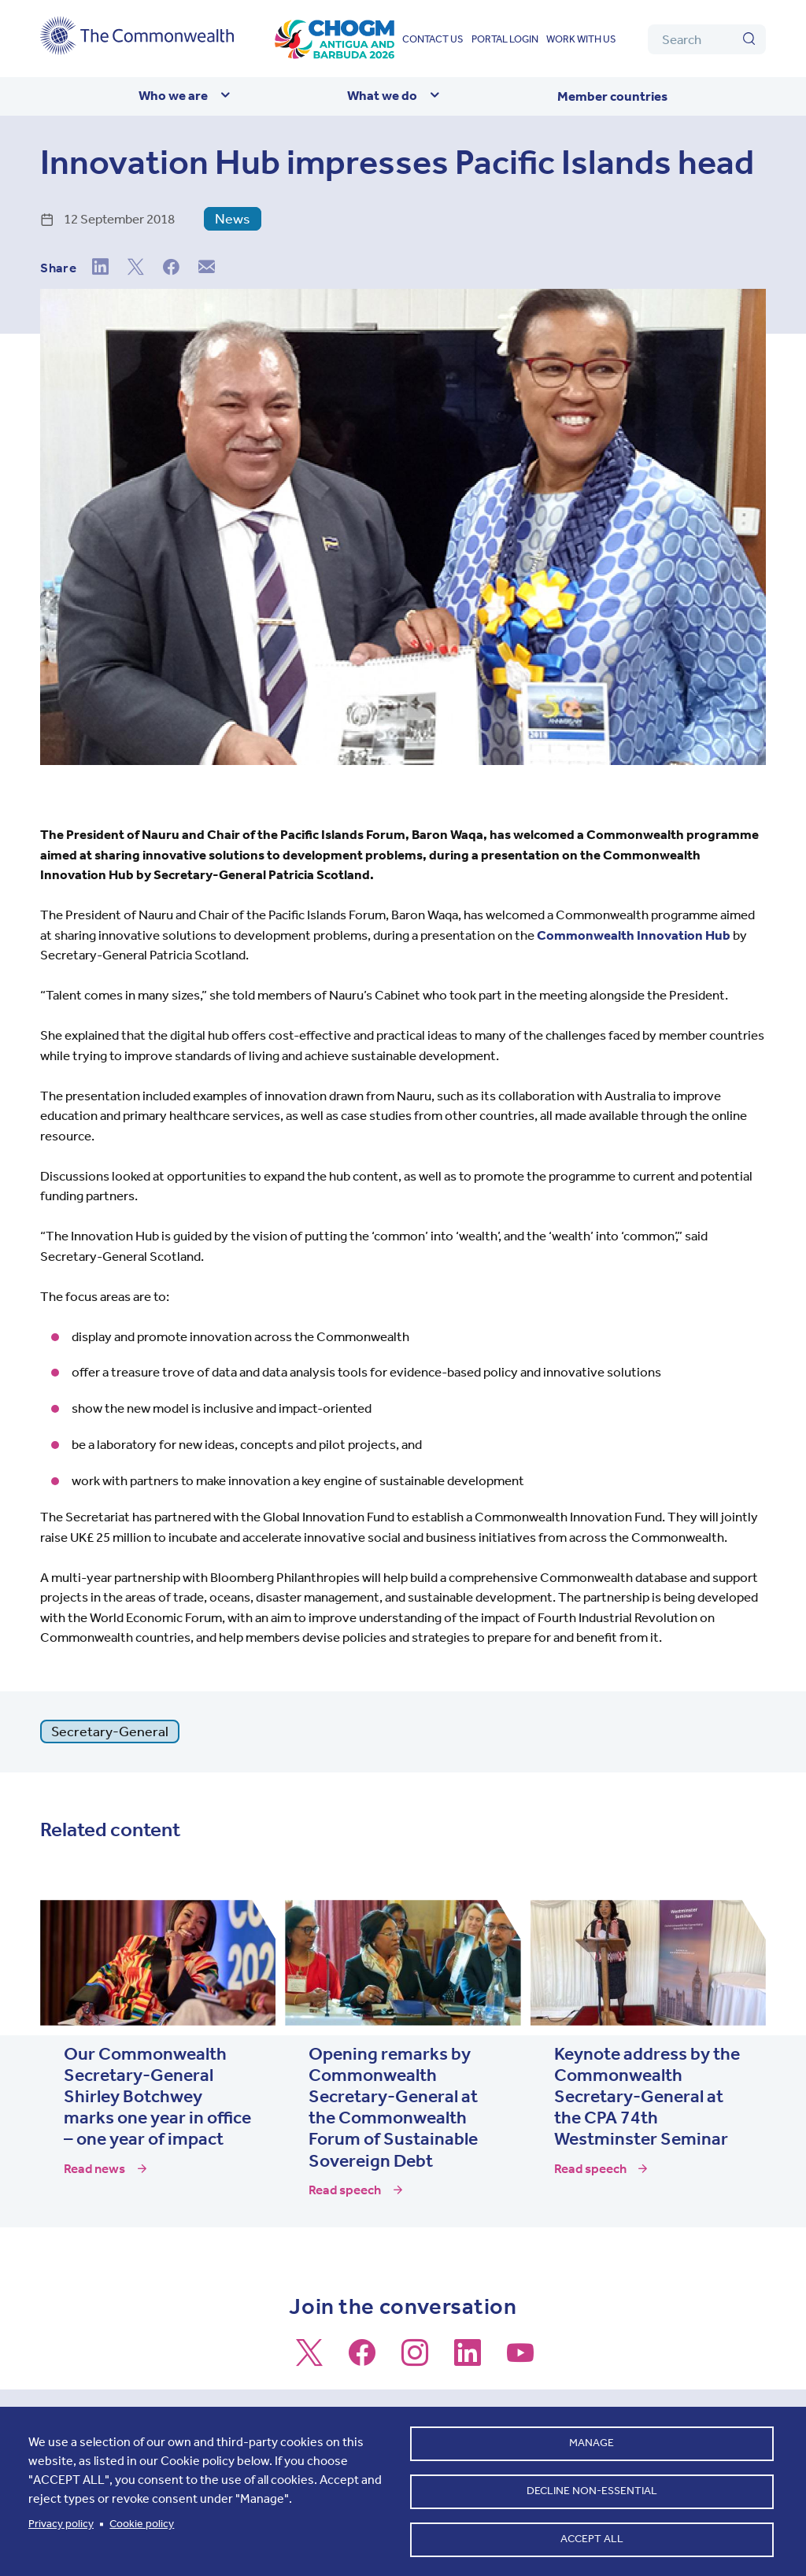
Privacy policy (61, 2519)
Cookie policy (141, 2519)
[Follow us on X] (309, 2359)
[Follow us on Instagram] (414, 2359)
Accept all (591, 2537)
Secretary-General (109, 1731)
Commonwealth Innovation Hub (633, 935)
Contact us (433, 39)
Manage (591, 2434)
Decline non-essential (592, 2486)
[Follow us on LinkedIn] (467, 2359)
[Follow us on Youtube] (520, 2359)
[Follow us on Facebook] (362, 2359)
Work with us (581, 39)
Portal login (504, 39)
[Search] (707, 39)
